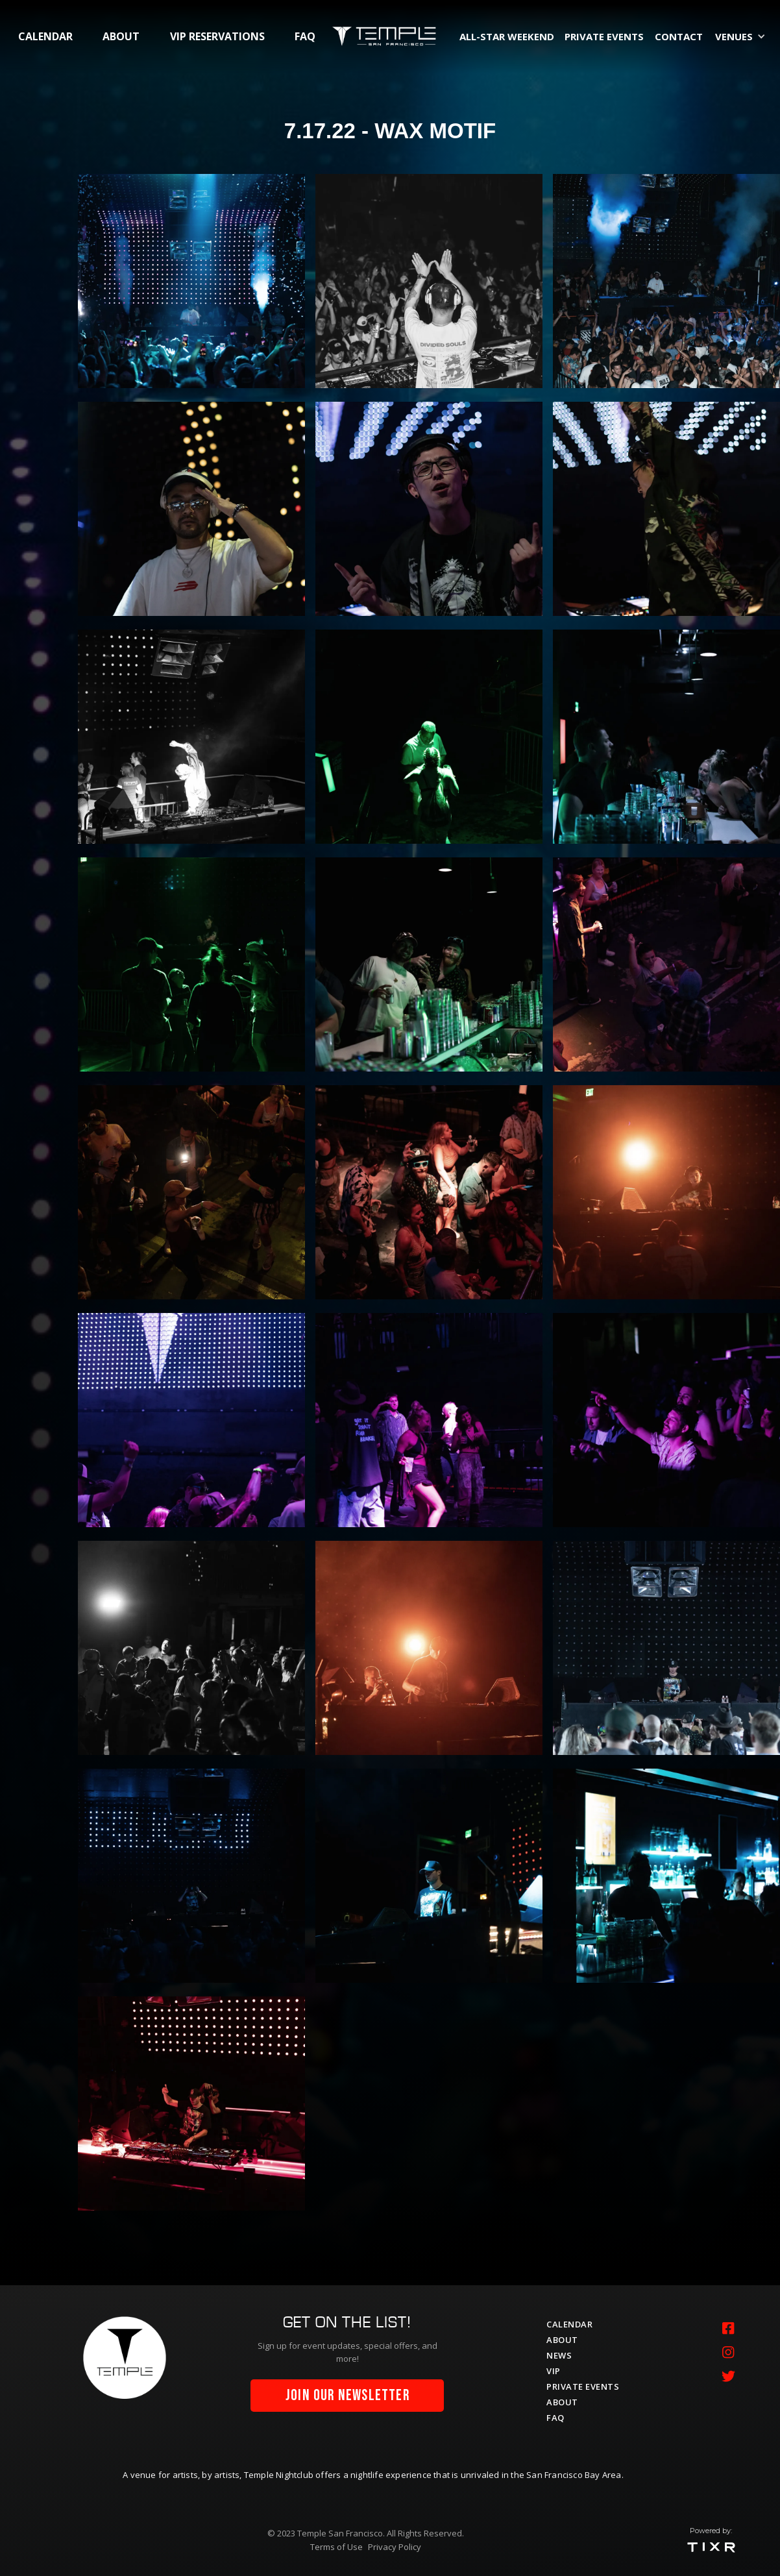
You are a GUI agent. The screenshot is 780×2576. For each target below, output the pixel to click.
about (121, 36)
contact (679, 36)
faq (305, 36)
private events (604, 36)
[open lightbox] (191, 281)
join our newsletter (347, 2395)
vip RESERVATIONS (217, 36)
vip (553, 2371)
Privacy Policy (394, 2547)
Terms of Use (336, 2547)
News (559, 2355)
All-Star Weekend (506, 36)
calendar (45, 36)
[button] (743, 36)
